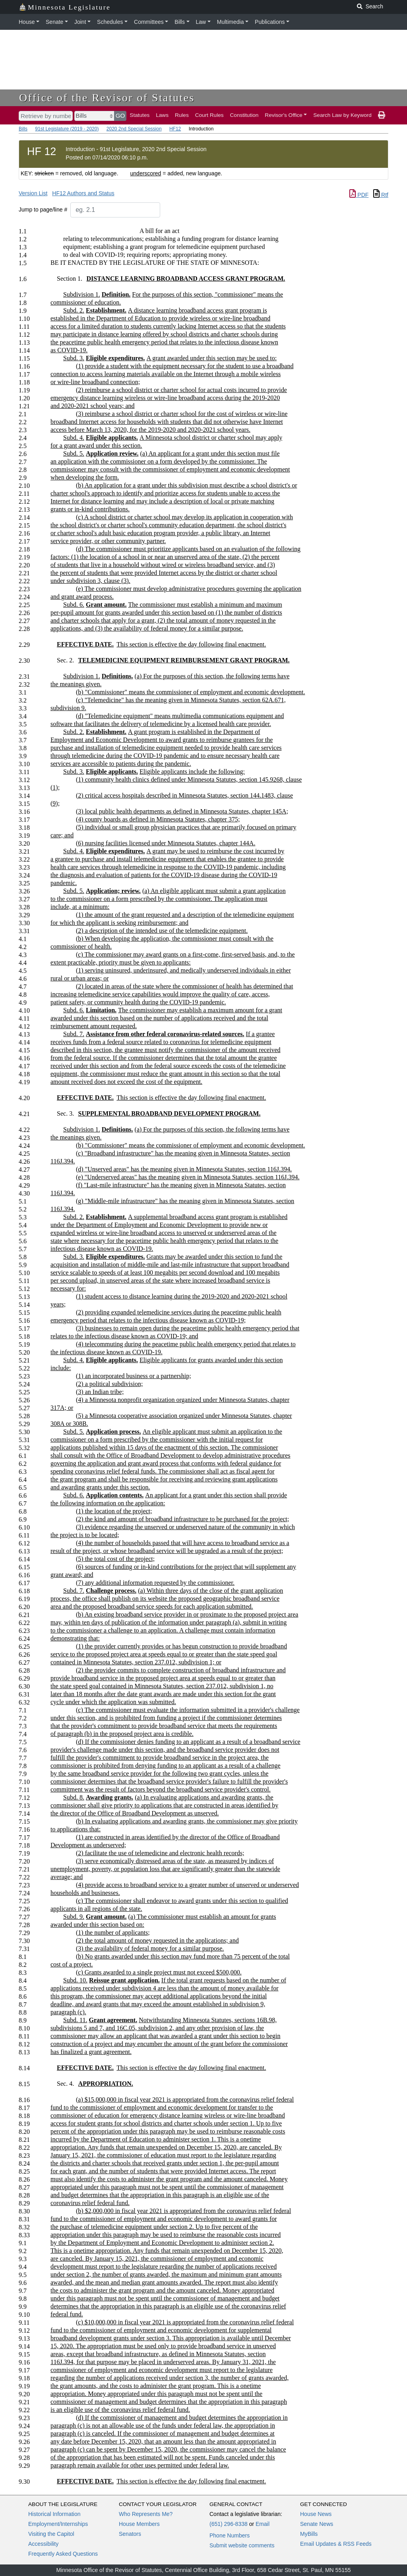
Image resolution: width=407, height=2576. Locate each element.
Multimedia (230, 22)
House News (315, 2514)
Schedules (110, 22)
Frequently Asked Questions (63, 2554)
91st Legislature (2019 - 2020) (67, 129)
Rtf (380, 195)
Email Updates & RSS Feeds (336, 2544)
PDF (358, 195)
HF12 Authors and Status (83, 193)
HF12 (175, 129)
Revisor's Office (283, 115)
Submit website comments (241, 2545)
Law (201, 22)
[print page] (381, 115)
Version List (33, 193)
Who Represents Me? (145, 2514)
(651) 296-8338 (228, 2524)
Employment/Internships (58, 2524)
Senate (54, 22)
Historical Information (54, 2514)
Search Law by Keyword (342, 115)
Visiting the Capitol (51, 2534)
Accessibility (43, 2544)
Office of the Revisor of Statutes (107, 97)
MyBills (309, 2534)
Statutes (139, 115)
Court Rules (209, 115)
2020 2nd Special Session (134, 129)
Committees (149, 22)
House (27, 22)
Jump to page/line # (43, 209)
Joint (80, 22)
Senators (130, 2534)
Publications (270, 22)
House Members (139, 2524)
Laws (162, 115)
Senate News (316, 2524)
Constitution (244, 115)
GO (120, 115)
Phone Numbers (229, 2535)
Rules (182, 115)
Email (262, 2524)
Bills (179, 22)
